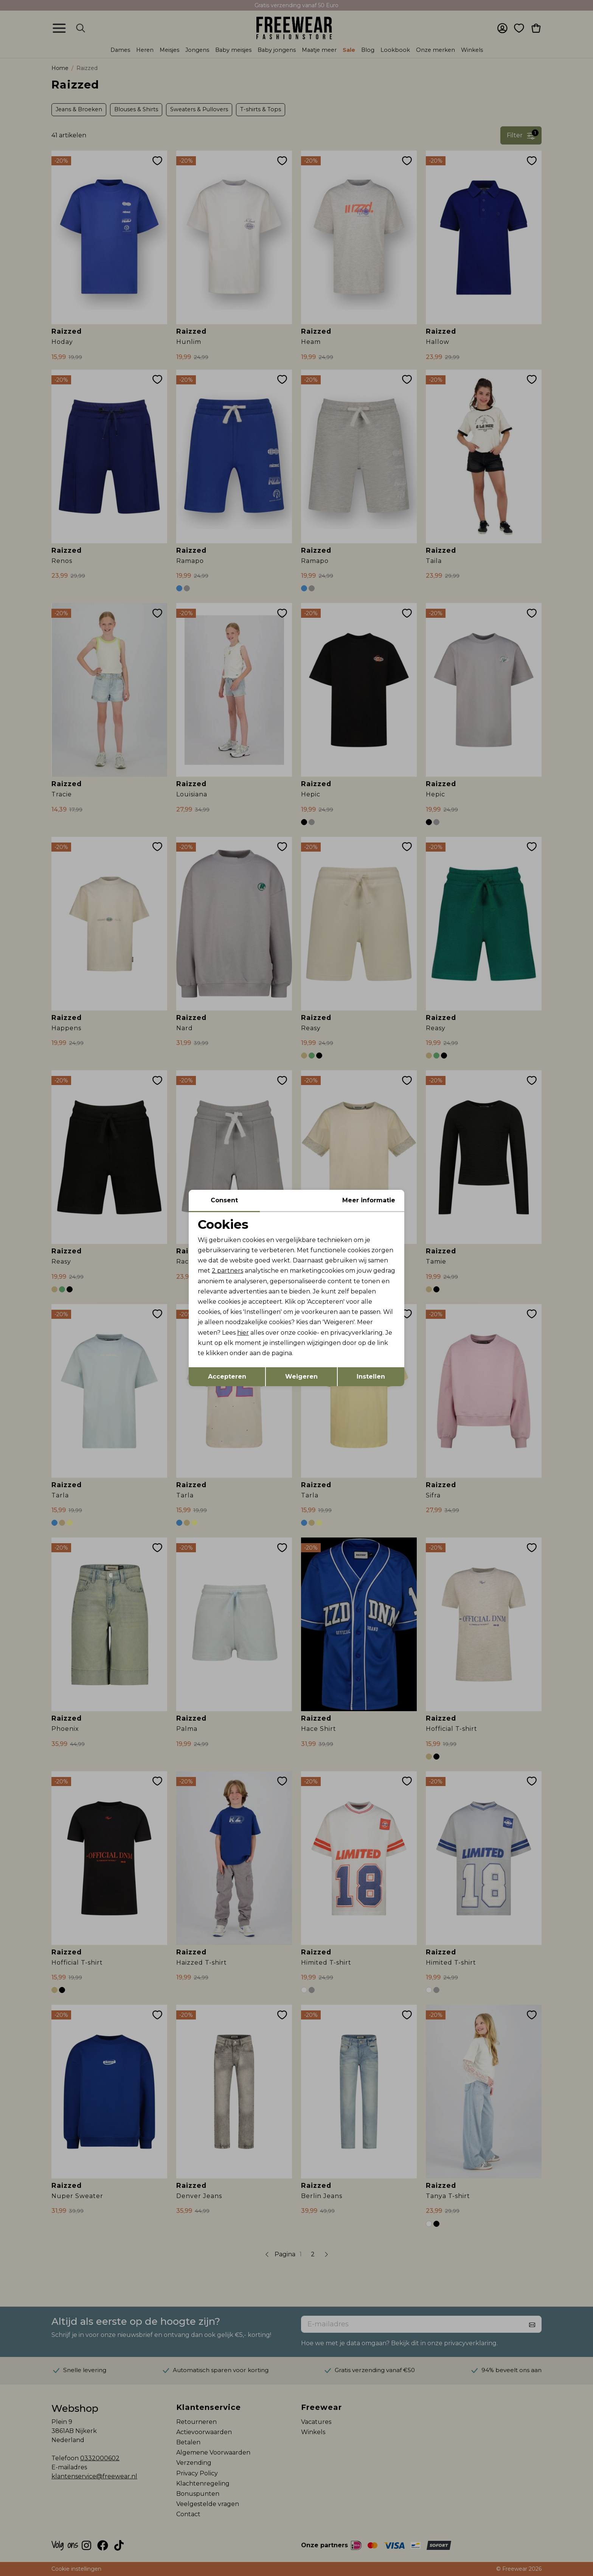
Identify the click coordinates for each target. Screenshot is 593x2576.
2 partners (227, 1270)
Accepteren (227, 1376)
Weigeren (301, 1376)
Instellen (371, 1376)
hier (243, 1332)
